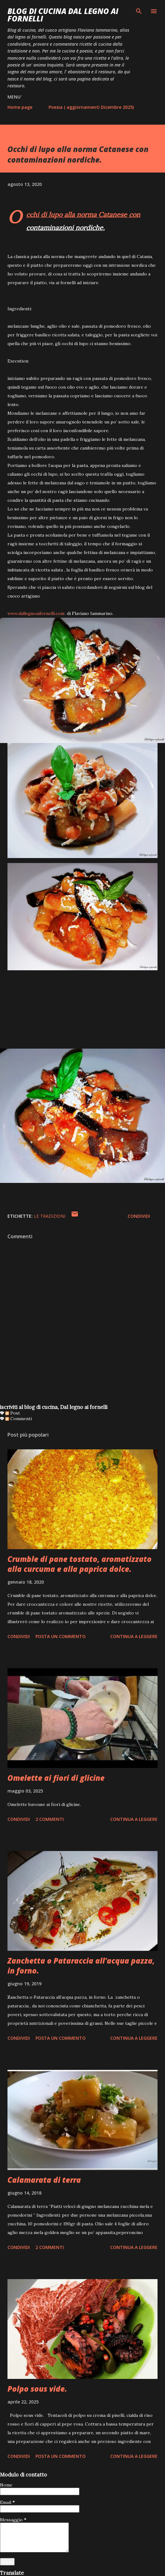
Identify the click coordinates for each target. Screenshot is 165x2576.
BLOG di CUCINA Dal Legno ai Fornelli (62, 15)
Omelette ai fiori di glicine (56, 1778)
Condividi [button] (139, 1216)
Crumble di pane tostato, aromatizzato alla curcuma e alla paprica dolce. (79, 1564)
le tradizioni (49, 1216)
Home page (19, 107)
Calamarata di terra (44, 2180)
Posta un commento (60, 1636)
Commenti (18, 1418)
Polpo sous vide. (37, 2389)
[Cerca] (139, 11)
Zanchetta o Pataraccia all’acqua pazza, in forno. (81, 1965)
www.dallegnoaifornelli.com (35, 613)
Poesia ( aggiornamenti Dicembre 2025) (91, 107)
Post (12, 1413)
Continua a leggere (134, 1636)
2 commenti (49, 1819)
